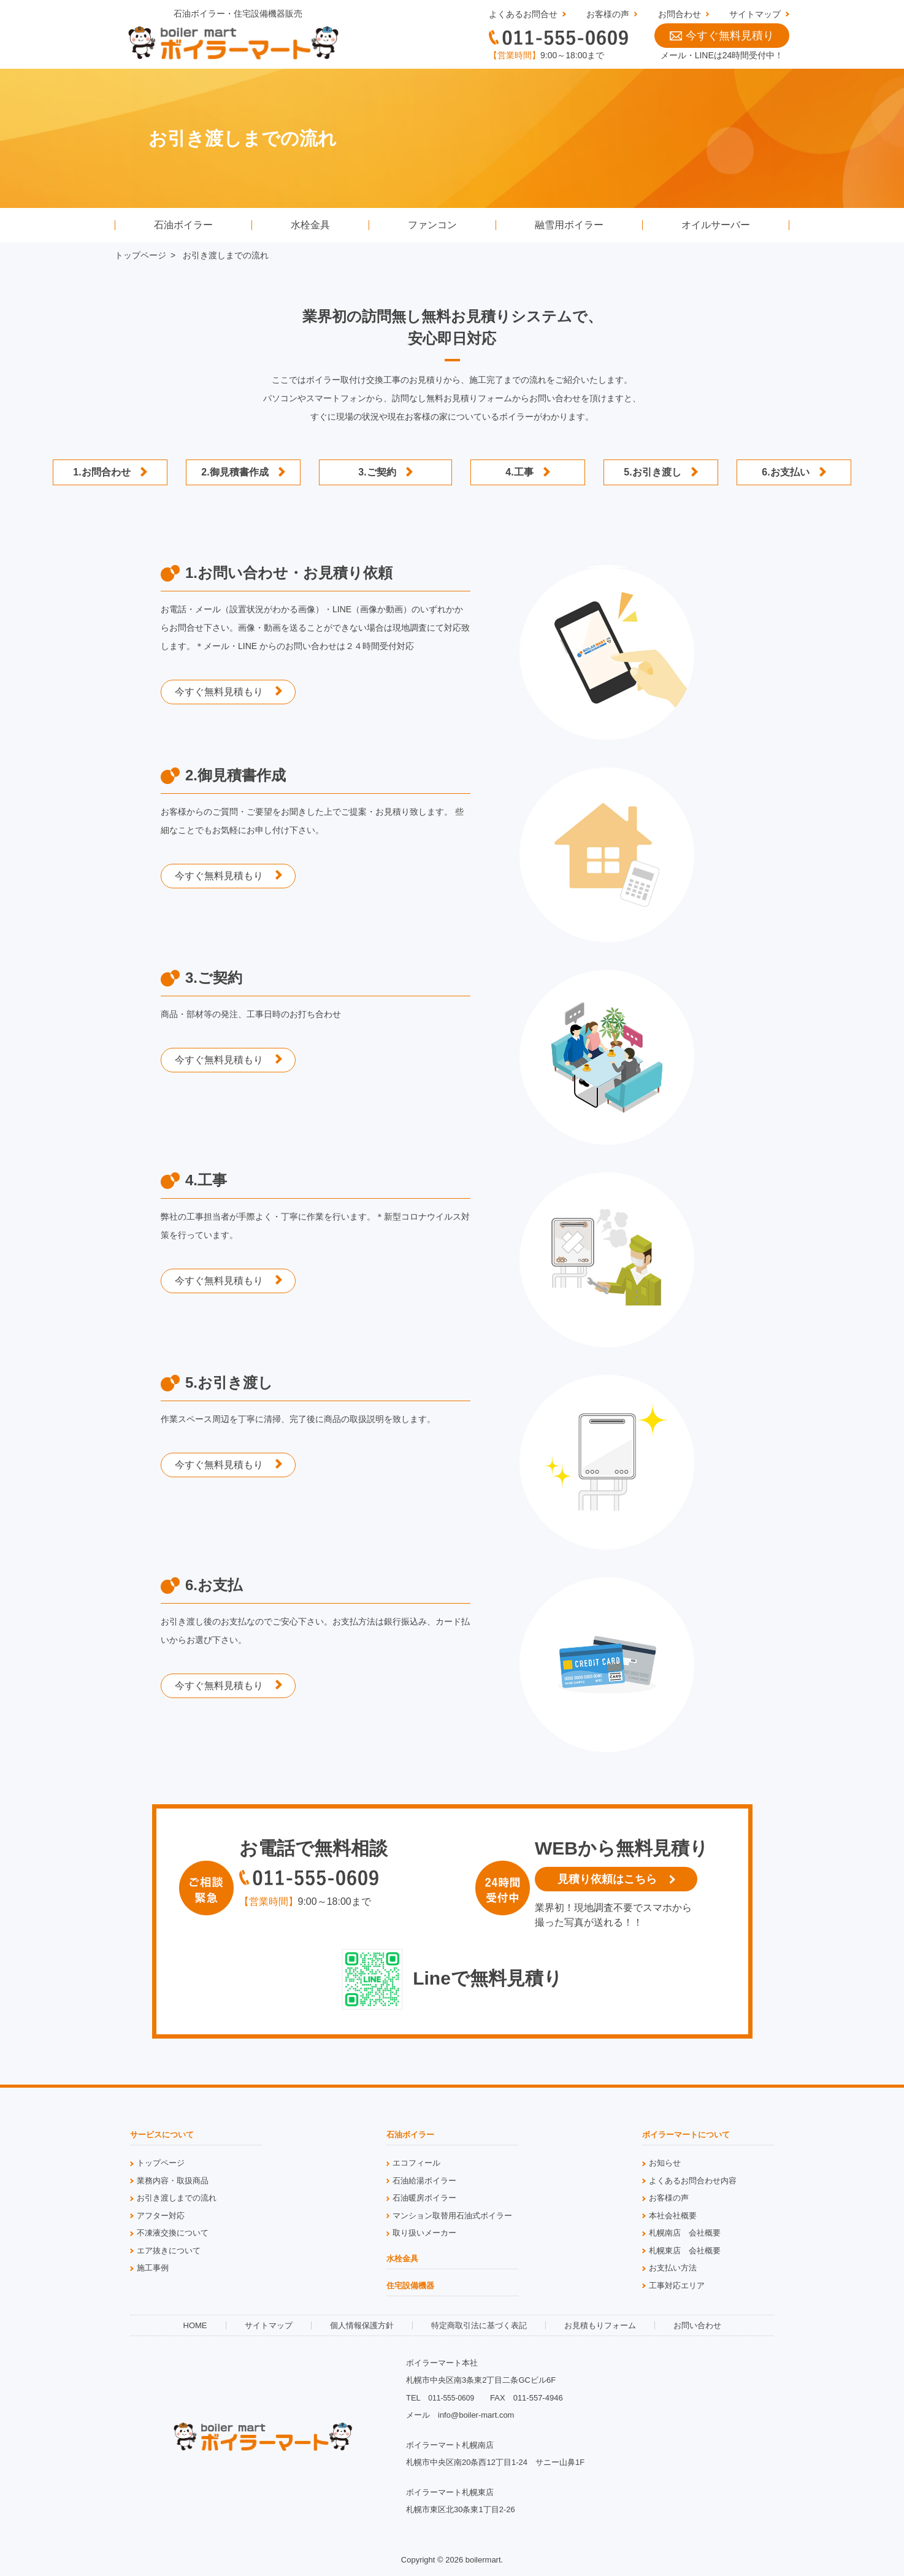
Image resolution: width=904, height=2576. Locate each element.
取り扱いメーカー (424, 2232)
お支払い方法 (673, 2267)
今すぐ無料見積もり (219, 691)
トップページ (140, 255)
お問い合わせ (697, 2325)
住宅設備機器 (410, 2286)
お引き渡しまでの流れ (176, 2197)
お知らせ (665, 2162)
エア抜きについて (169, 2250)
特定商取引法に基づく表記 (479, 2325)
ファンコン (432, 225)
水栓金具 (310, 225)
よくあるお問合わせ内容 (693, 2180)
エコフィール (416, 2162)
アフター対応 (161, 2215)
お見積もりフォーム (600, 2325)
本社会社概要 (673, 2215)
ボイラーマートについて (686, 2135)
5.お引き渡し (652, 472)
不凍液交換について (173, 2232)
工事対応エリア (677, 2285)
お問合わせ (679, 14)
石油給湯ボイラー (424, 2180)
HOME (195, 2325)
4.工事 (519, 472)
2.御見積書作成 (234, 472)
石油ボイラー (183, 225)
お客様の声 (607, 14)
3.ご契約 (377, 472)
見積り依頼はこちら (607, 1879)
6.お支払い (785, 472)
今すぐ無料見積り (722, 35)
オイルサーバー (715, 225)
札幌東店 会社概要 (685, 2250)
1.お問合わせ (101, 472)
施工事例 (153, 2267)
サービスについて (162, 2135)
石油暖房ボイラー (424, 2197)
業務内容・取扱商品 (173, 2180)
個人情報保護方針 (362, 2325)
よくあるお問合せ (523, 14)
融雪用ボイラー (569, 225)
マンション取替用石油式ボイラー (452, 2215)
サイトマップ (755, 14)
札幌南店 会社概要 (685, 2232)
